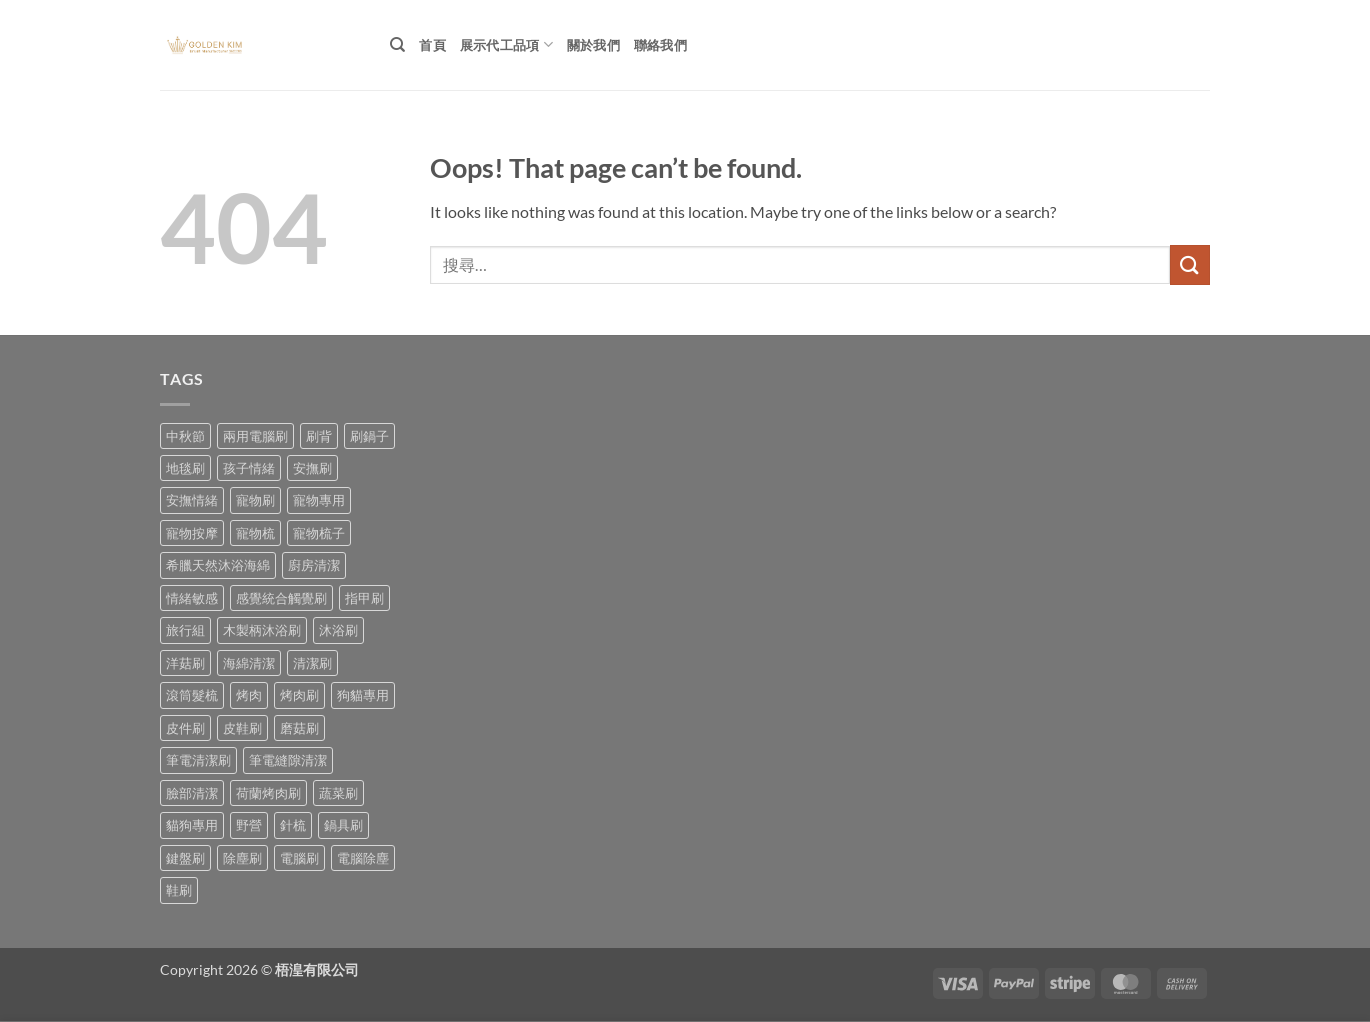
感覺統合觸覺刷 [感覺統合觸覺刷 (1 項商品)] (281, 598)
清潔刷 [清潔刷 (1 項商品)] (312, 663)
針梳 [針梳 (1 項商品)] (293, 825)
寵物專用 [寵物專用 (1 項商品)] (319, 500)
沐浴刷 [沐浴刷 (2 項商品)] (338, 630)
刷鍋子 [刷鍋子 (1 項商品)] (369, 436)
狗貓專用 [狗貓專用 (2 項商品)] (363, 695)
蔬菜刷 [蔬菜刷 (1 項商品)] (338, 793)
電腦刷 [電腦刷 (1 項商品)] (299, 858)
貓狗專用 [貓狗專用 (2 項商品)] (192, 825)
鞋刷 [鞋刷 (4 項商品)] (179, 890)
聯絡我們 (660, 45)
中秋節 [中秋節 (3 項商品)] (185, 436)
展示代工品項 (506, 44)
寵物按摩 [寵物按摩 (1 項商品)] (192, 533)
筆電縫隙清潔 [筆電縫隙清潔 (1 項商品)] (288, 760)
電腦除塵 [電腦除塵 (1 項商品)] (363, 858)
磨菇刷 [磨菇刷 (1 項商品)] (299, 728)
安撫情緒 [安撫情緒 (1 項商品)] (192, 500)
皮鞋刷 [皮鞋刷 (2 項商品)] (242, 728)
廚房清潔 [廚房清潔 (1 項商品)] (314, 565)
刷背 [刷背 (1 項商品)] (319, 436)
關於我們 (593, 45)
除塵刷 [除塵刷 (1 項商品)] (242, 858)
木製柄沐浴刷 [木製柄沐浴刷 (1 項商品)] (262, 630)
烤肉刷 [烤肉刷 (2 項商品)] (299, 695)
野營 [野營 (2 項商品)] (249, 825)
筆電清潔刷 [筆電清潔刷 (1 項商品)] (198, 760)
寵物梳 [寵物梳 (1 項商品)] (255, 533)
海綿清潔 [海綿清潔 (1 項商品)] (249, 663)
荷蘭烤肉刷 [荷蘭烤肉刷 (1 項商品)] (268, 793)
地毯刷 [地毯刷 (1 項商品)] (185, 468)
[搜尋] (397, 45)
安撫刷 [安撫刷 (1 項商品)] (312, 468)
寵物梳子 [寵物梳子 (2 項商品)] (319, 533)
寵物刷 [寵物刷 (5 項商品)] (255, 500)
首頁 (432, 45)
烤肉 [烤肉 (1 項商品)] (249, 695)
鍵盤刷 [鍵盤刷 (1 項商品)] (185, 858)
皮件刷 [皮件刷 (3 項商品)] (185, 728)
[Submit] (1190, 264)
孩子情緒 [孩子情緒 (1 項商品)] (249, 468)
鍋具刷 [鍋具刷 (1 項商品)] (343, 825)
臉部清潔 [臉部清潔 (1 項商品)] (192, 793)
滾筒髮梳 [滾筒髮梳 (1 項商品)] (192, 695)
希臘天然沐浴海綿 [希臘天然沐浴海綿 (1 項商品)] (218, 565)
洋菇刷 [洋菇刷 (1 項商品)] (185, 663)
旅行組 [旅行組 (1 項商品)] (185, 630)
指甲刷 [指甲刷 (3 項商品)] (364, 598)
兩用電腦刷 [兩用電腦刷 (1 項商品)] (255, 436)
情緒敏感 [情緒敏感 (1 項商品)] (192, 598)
